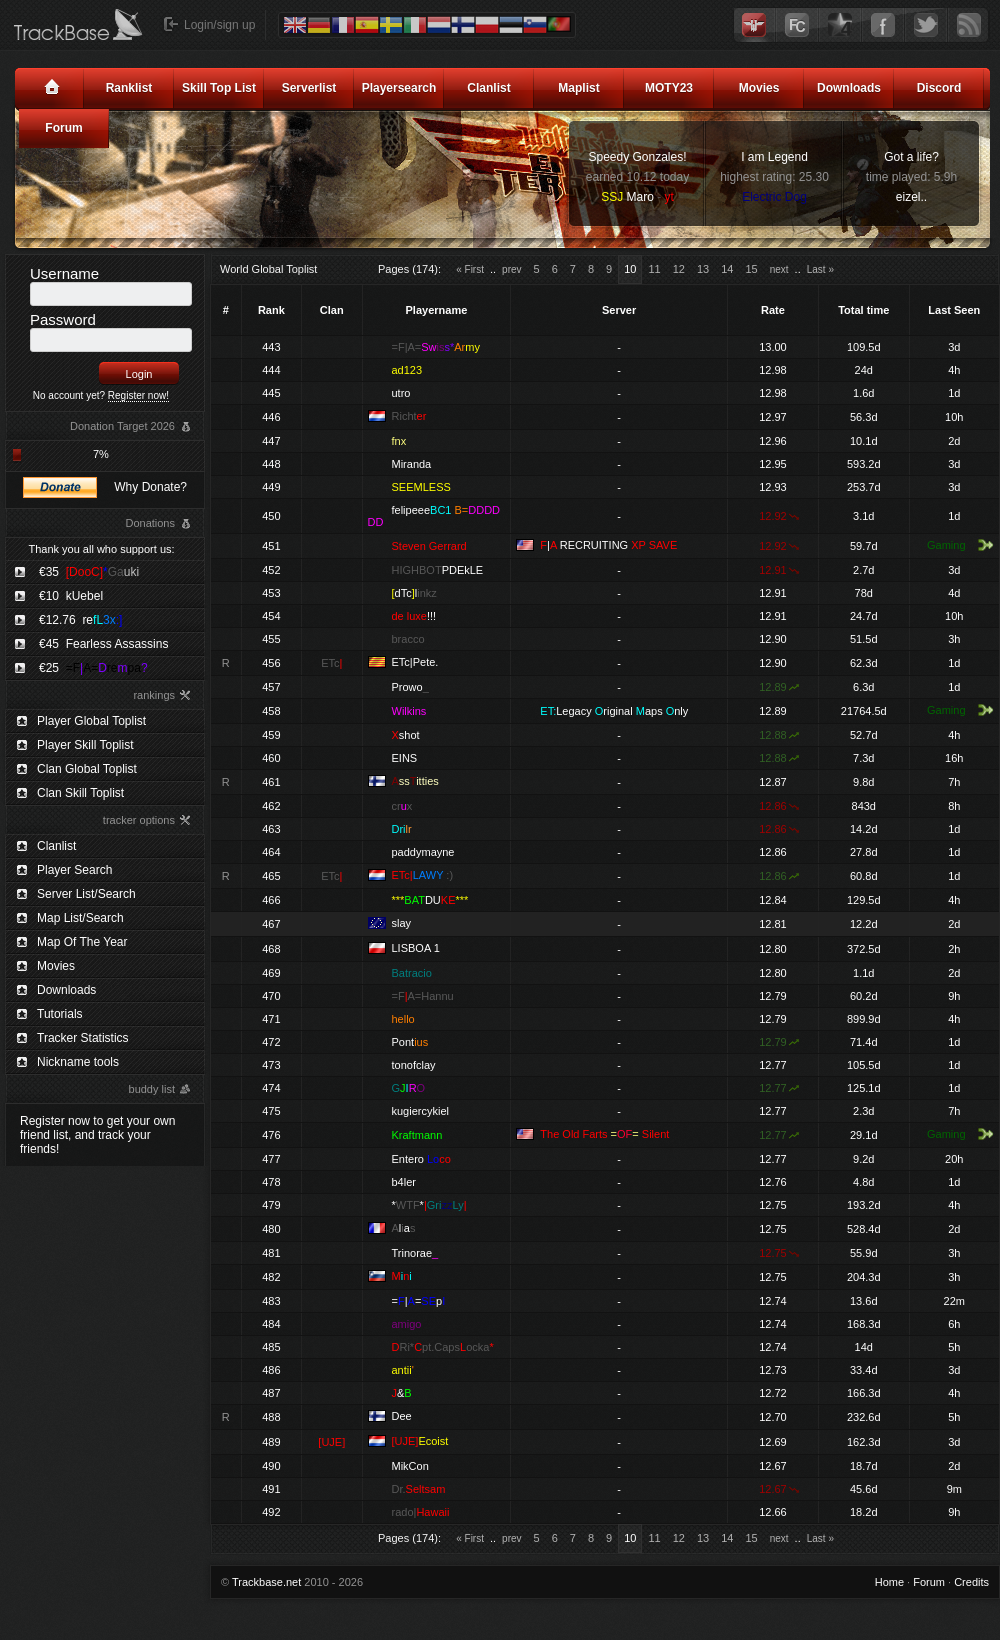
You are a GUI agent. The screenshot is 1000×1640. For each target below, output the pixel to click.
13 (703, 269)
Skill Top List (219, 88)
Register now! (138, 395)
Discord (939, 88)
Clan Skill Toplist (80, 793)
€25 (93, 668)
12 (679, 269)
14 (727, 269)
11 (654, 269)
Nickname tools (78, 1062)
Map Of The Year (82, 942)
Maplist (578, 88)
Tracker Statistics (83, 1038)
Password (63, 319)
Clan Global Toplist (87, 769)
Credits (971, 1582)
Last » (820, 269)
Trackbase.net (266, 1582)
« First (470, 269)
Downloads (849, 88)
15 (751, 269)
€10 (71, 596)
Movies (759, 88)
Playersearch (399, 88)
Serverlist (309, 88)
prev (511, 269)
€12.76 (80, 620)
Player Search (74, 870)
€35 (89, 572)
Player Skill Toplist (85, 745)
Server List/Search (86, 894)
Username (64, 273)
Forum (63, 128)
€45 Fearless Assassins (103, 644)
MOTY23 (669, 88)
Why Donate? (150, 487)
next (779, 269)
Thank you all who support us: (101, 549)
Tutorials (60, 1014)
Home (889, 1582)
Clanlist (488, 88)
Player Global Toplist (91, 721)
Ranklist (129, 88)
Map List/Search (80, 918)
